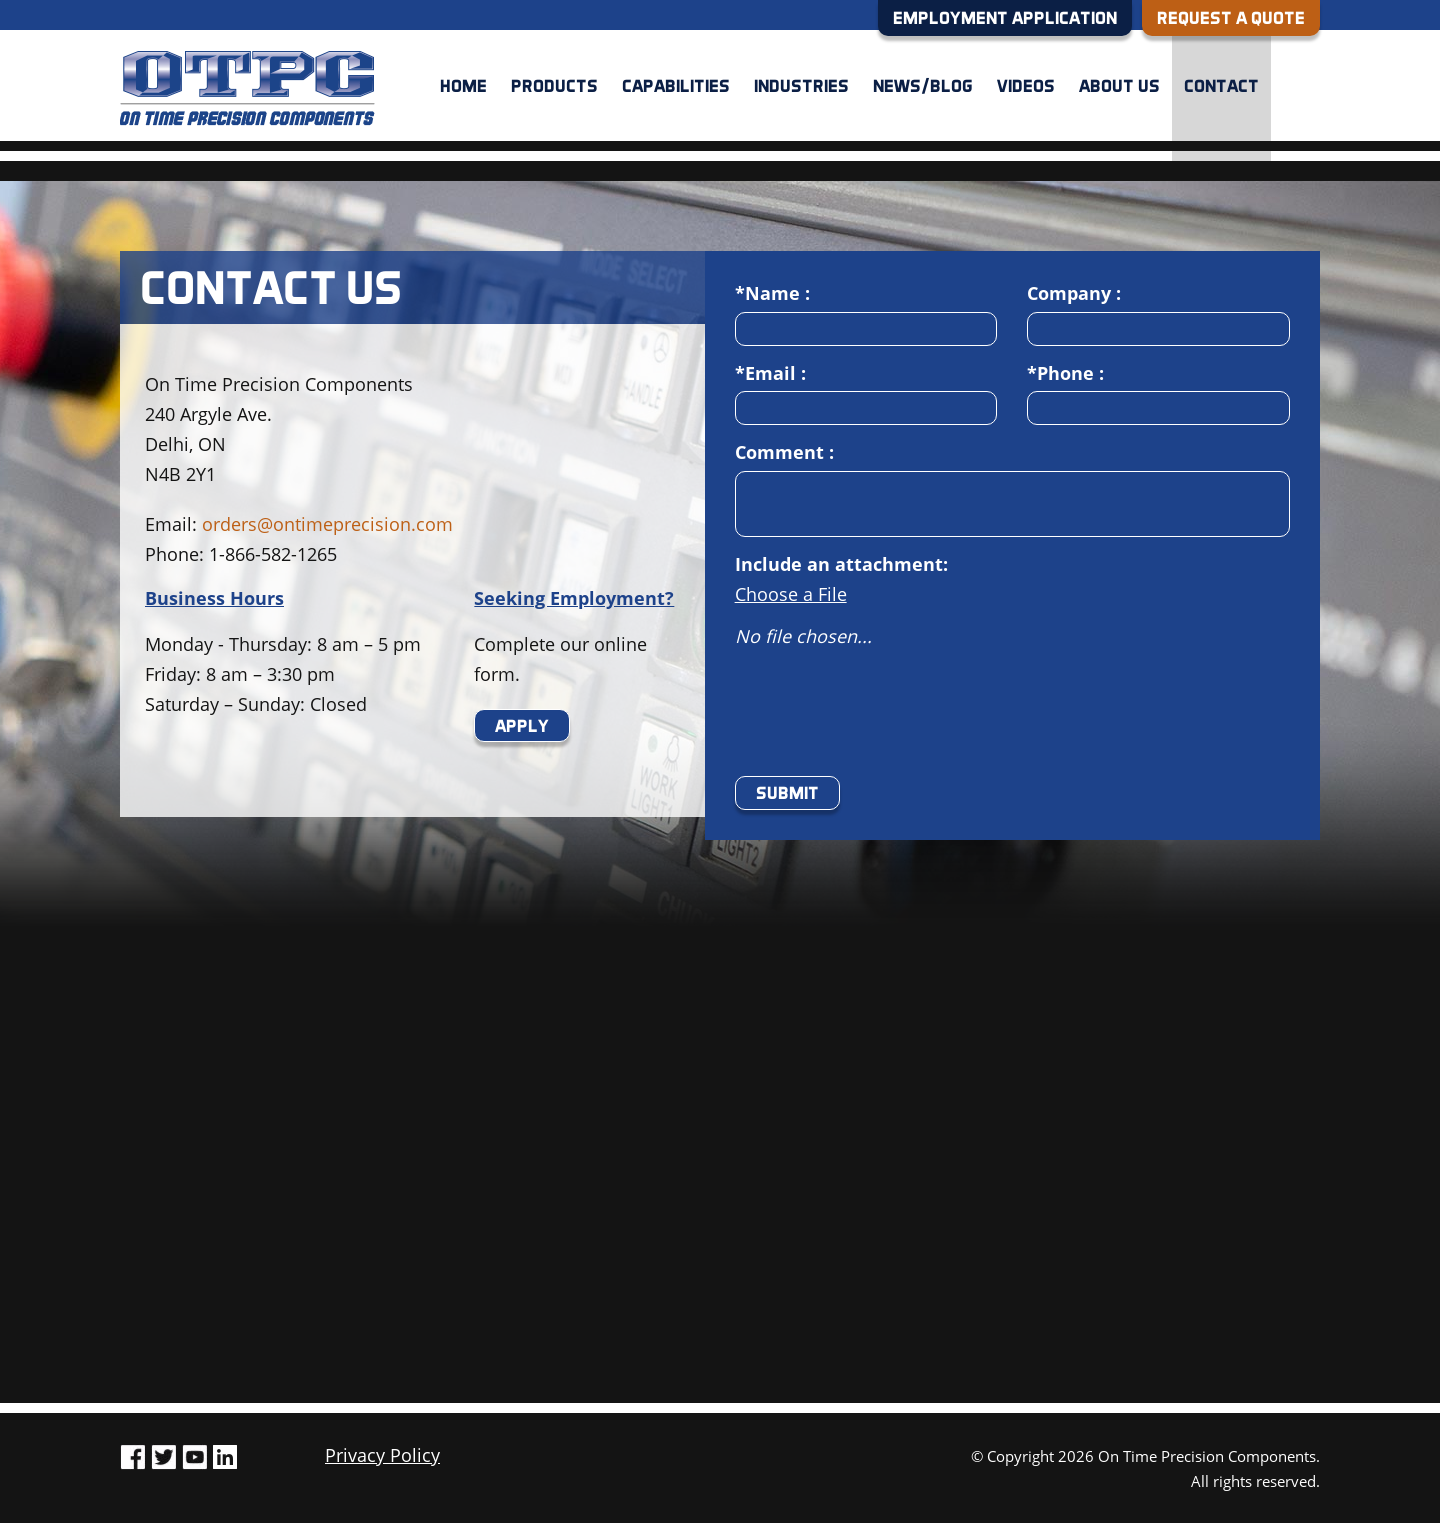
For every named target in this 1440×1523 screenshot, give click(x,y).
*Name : (772, 293)
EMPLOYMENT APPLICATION (1005, 17)
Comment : (784, 452)
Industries (801, 85)
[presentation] (887, 722)
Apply (522, 725)
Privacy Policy (382, 1455)
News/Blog (923, 85)
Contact (1221, 85)
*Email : (770, 373)
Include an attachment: (841, 564)
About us (1119, 85)
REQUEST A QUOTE (1231, 17)
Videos (1026, 85)
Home (463, 85)
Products (554, 85)
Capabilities (676, 85)
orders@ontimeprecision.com (327, 524)
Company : (1074, 293)
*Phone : (1065, 373)
